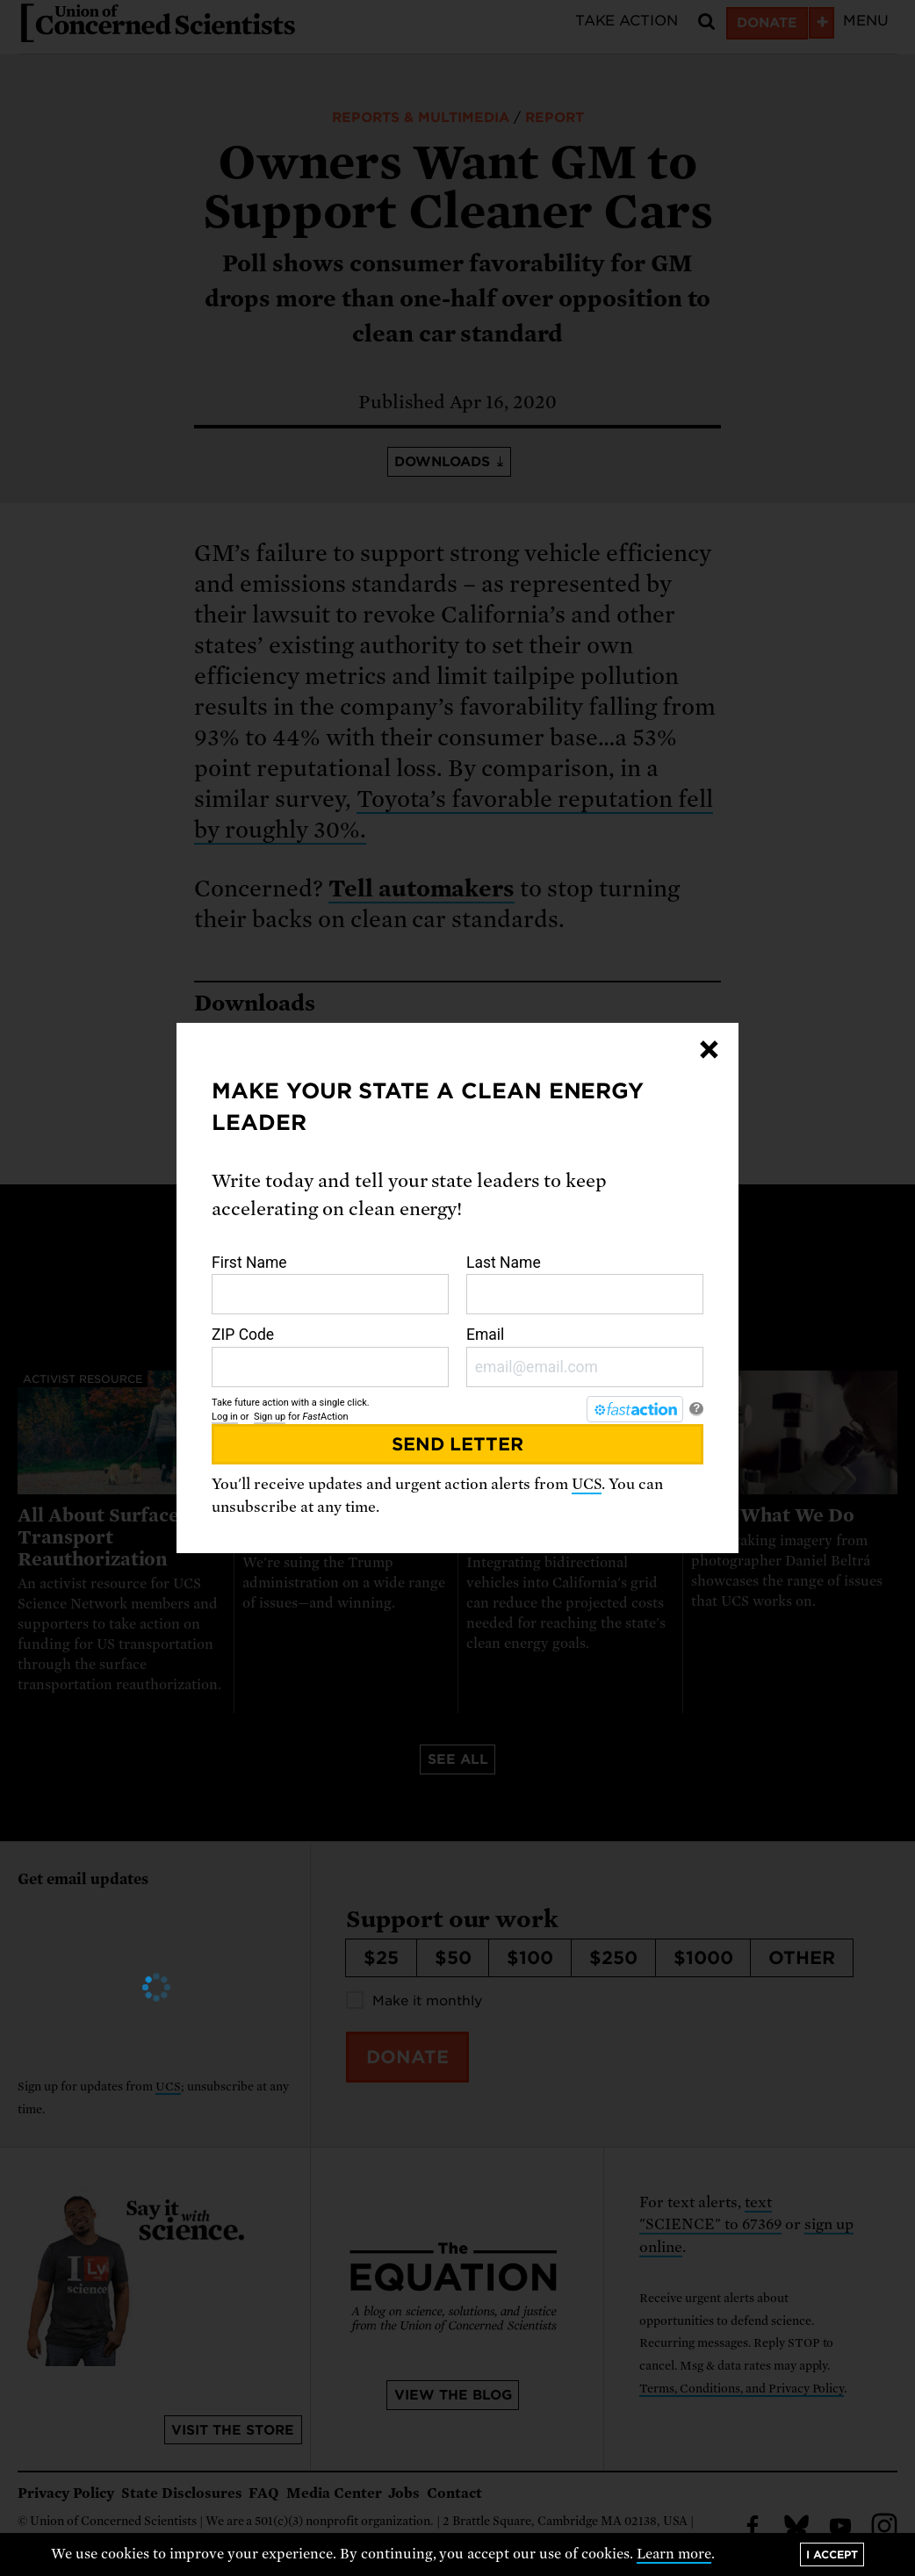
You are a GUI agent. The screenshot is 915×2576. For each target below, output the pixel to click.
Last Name (584, 1284)
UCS (587, 1484)
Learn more (674, 2554)
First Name (330, 1284)
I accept (832, 2554)
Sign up (269, 1416)
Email (584, 1356)
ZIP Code (330, 1356)
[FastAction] (635, 1409)
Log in (225, 1416)
